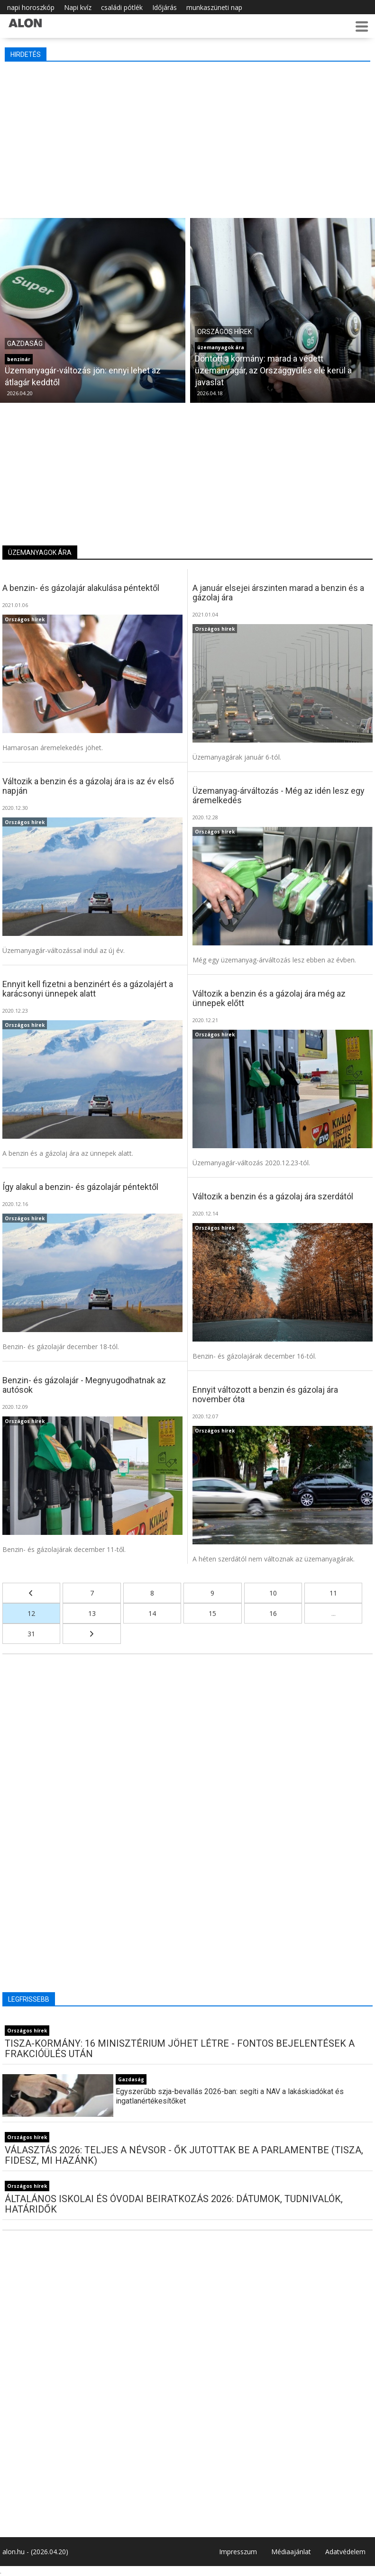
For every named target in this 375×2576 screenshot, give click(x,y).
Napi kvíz (77, 7)
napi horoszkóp (31, 7)
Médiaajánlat (291, 2551)
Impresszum (238, 2551)
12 (31, 1613)
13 (92, 1613)
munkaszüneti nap (214, 7)
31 (31, 1633)
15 (212, 1613)
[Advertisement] (187, 137)
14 (152, 1613)
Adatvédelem (345, 2551)
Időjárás (164, 7)
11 (333, 1592)
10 (273, 1592)
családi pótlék (122, 7)
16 (273, 1613)
